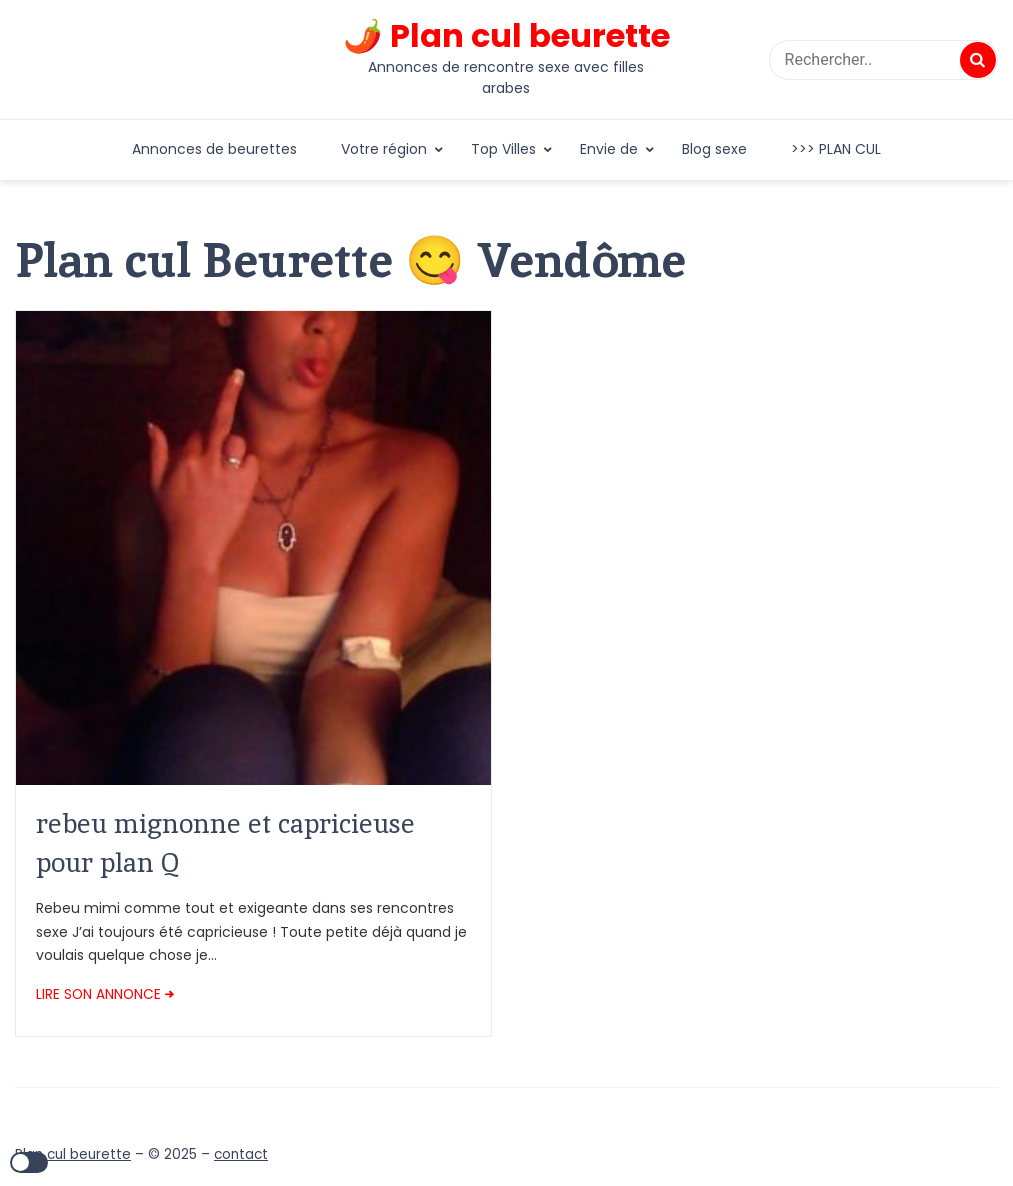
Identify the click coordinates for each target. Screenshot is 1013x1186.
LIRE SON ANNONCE (98, 994)
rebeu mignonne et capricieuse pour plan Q (225, 842)
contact (241, 1154)
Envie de (609, 149)
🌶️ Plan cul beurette (506, 36)
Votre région (384, 149)
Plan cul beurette (73, 1154)
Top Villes (503, 149)
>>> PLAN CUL (836, 149)
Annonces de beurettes (214, 149)
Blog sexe (714, 149)
